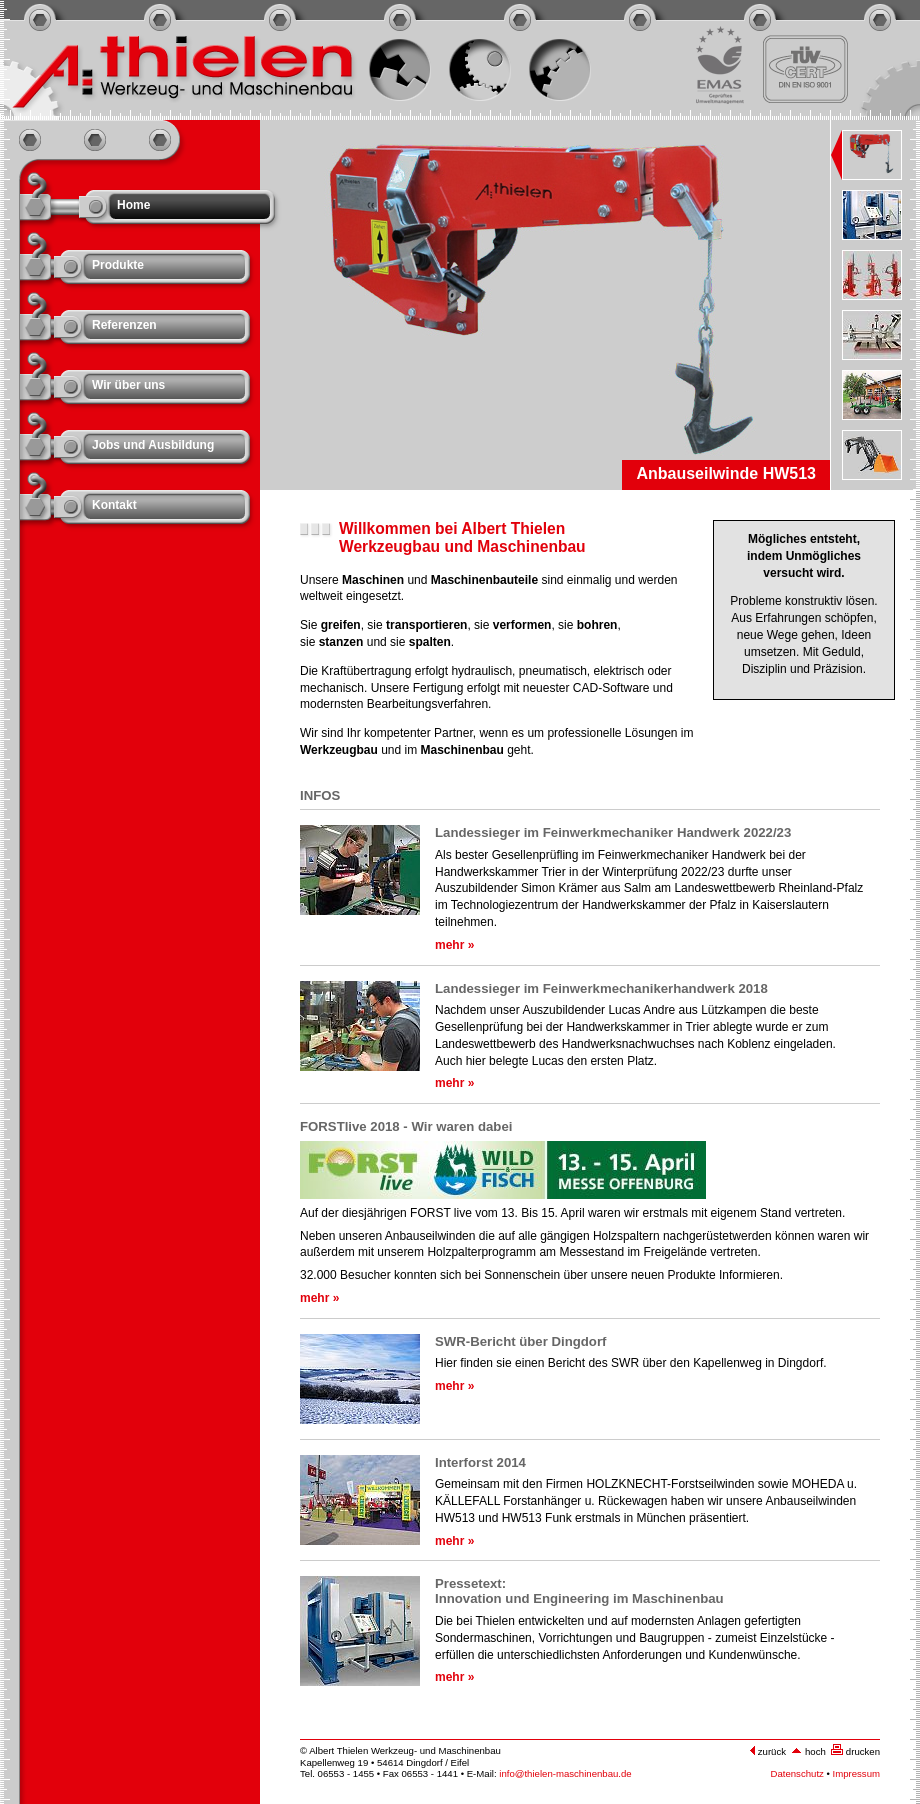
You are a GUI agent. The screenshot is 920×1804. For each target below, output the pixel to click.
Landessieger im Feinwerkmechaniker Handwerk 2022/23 (613, 832)
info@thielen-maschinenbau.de (565, 1773)
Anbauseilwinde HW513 (726, 473)
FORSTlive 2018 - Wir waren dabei (406, 1126)
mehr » (454, 945)
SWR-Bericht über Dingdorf (520, 1341)
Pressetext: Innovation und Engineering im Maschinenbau (579, 1591)
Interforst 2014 (480, 1462)
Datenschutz (797, 1773)
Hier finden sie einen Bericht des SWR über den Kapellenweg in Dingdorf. (631, 1363)
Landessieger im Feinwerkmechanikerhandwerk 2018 (601, 988)
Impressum (856, 1773)
